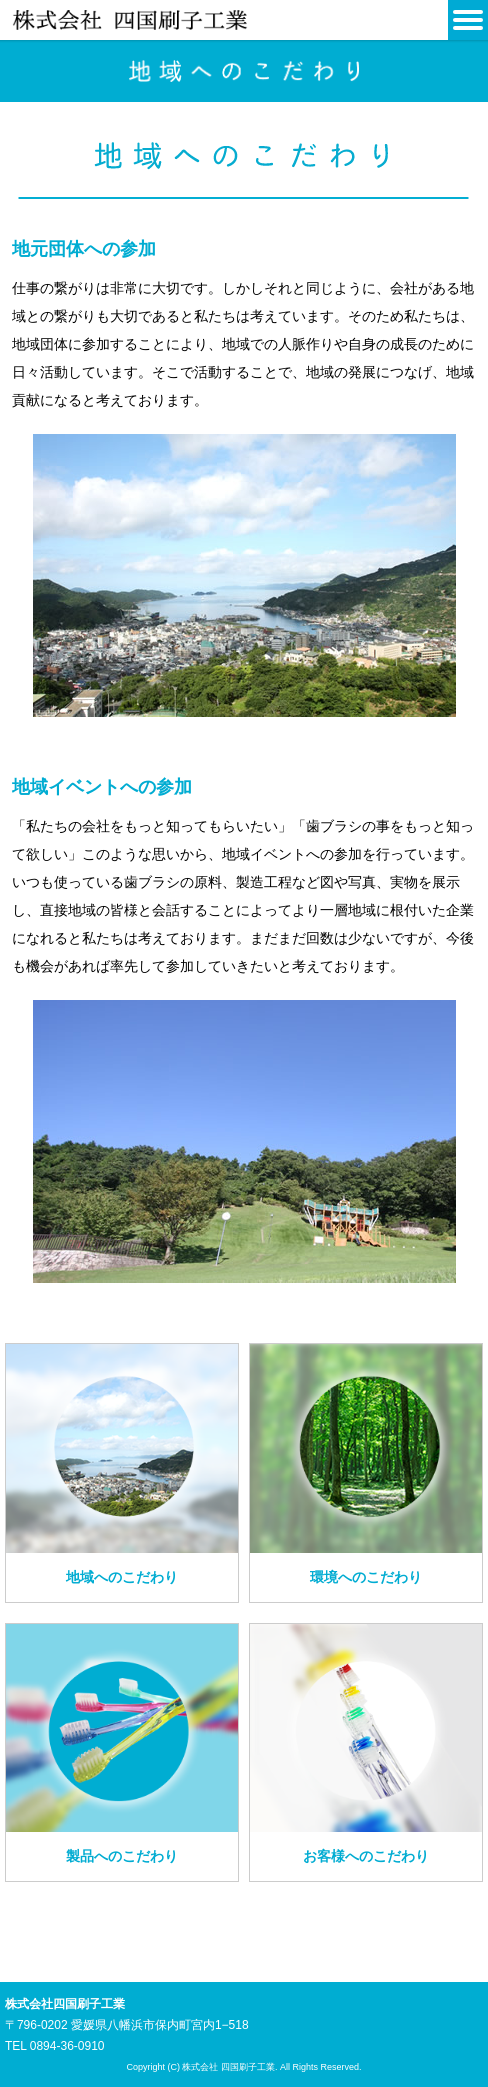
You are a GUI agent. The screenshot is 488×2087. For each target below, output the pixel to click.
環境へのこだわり (366, 1577)
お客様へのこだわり (366, 1856)
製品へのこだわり (122, 1856)
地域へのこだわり (122, 1577)
